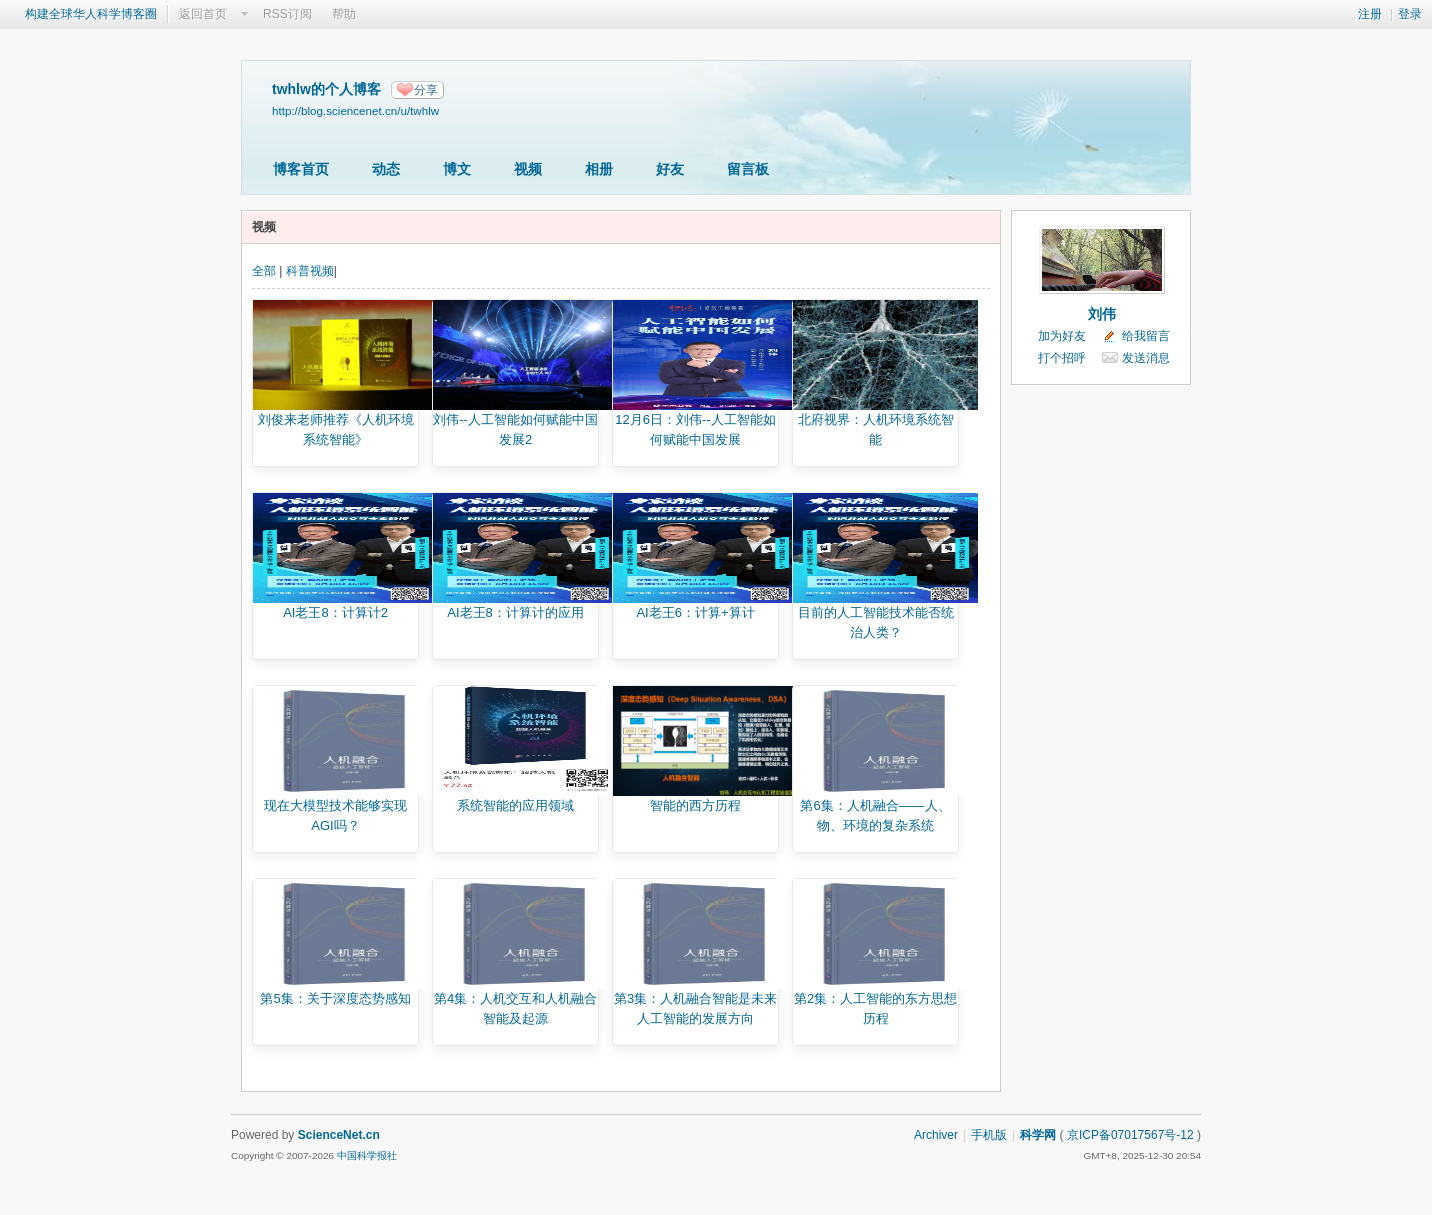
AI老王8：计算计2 (335, 612)
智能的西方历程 (695, 805)
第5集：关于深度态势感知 (335, 998)
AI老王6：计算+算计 (695, 612)
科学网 (1038, 1135)
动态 (386, 169)
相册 (599, 169)
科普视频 (310, 271)
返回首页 (203, 14)
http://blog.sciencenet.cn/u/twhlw (355, 110)
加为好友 (1062, 336)
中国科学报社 (367, 1155)
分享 (426, 90)
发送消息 (1146, 358)
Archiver (936, 1135)
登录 (1410, 14)
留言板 (748, 169)
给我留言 (1146, 336)
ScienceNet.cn (339, 1135)
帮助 (344, 14)
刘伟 (1102, 314)
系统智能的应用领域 (515, 805)
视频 (528, 169)
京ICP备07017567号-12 (1130, 1135)
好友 (670, 169)
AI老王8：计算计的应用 (515, 612)
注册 (1370, 14)
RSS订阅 (287, 14)
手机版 (989, 1135)
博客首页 (301, 169)
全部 (264, 271)
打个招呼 (1062, 358)
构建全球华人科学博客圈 (91, 14)
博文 (457, 169)
